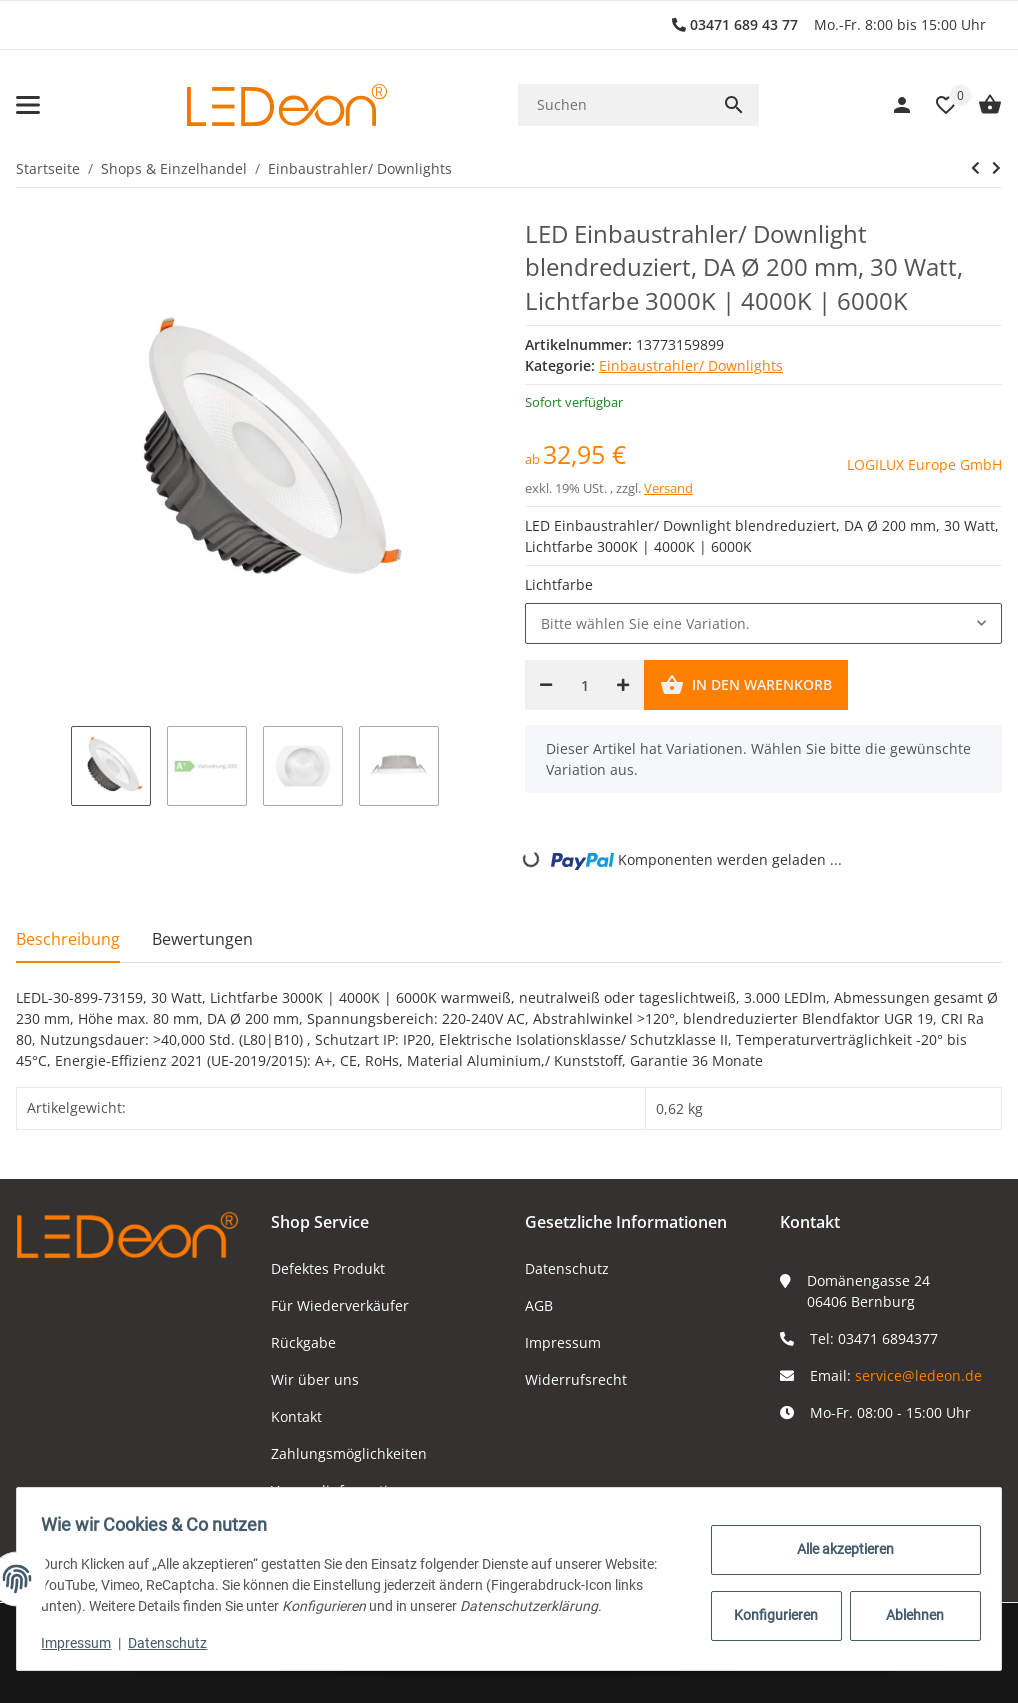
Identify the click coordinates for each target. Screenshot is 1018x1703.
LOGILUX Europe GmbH (924, 464)
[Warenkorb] (980, 105)
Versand (668, 488)
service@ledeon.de (918, 1375)
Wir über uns (315, 1379)
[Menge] (584, 685)
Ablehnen (908, 1615)
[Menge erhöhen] (623, 685)
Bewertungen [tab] (202, 939)
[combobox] (763, 624)
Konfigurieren (770, 1615)
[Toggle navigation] (28, 105)
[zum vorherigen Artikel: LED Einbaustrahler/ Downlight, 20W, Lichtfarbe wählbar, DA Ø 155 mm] (975, 168)
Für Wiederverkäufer (340, 1305)
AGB (539, 1305)
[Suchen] (613, 104)
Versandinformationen (346, 1490)
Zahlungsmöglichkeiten (349, 1453)
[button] (936, 105)
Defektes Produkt (328, 1268)
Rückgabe (303, 1342)
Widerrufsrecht (576, 1379)
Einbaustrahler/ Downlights (691, 365)
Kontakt (296, 1416)
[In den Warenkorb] (746, 685)
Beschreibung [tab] (68, 939)
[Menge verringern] (546, 685)
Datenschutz (567, 1268)
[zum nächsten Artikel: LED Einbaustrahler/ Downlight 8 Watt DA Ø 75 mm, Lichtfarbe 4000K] (996, 168)
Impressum (563, 1342)
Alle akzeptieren (838, 1549)
